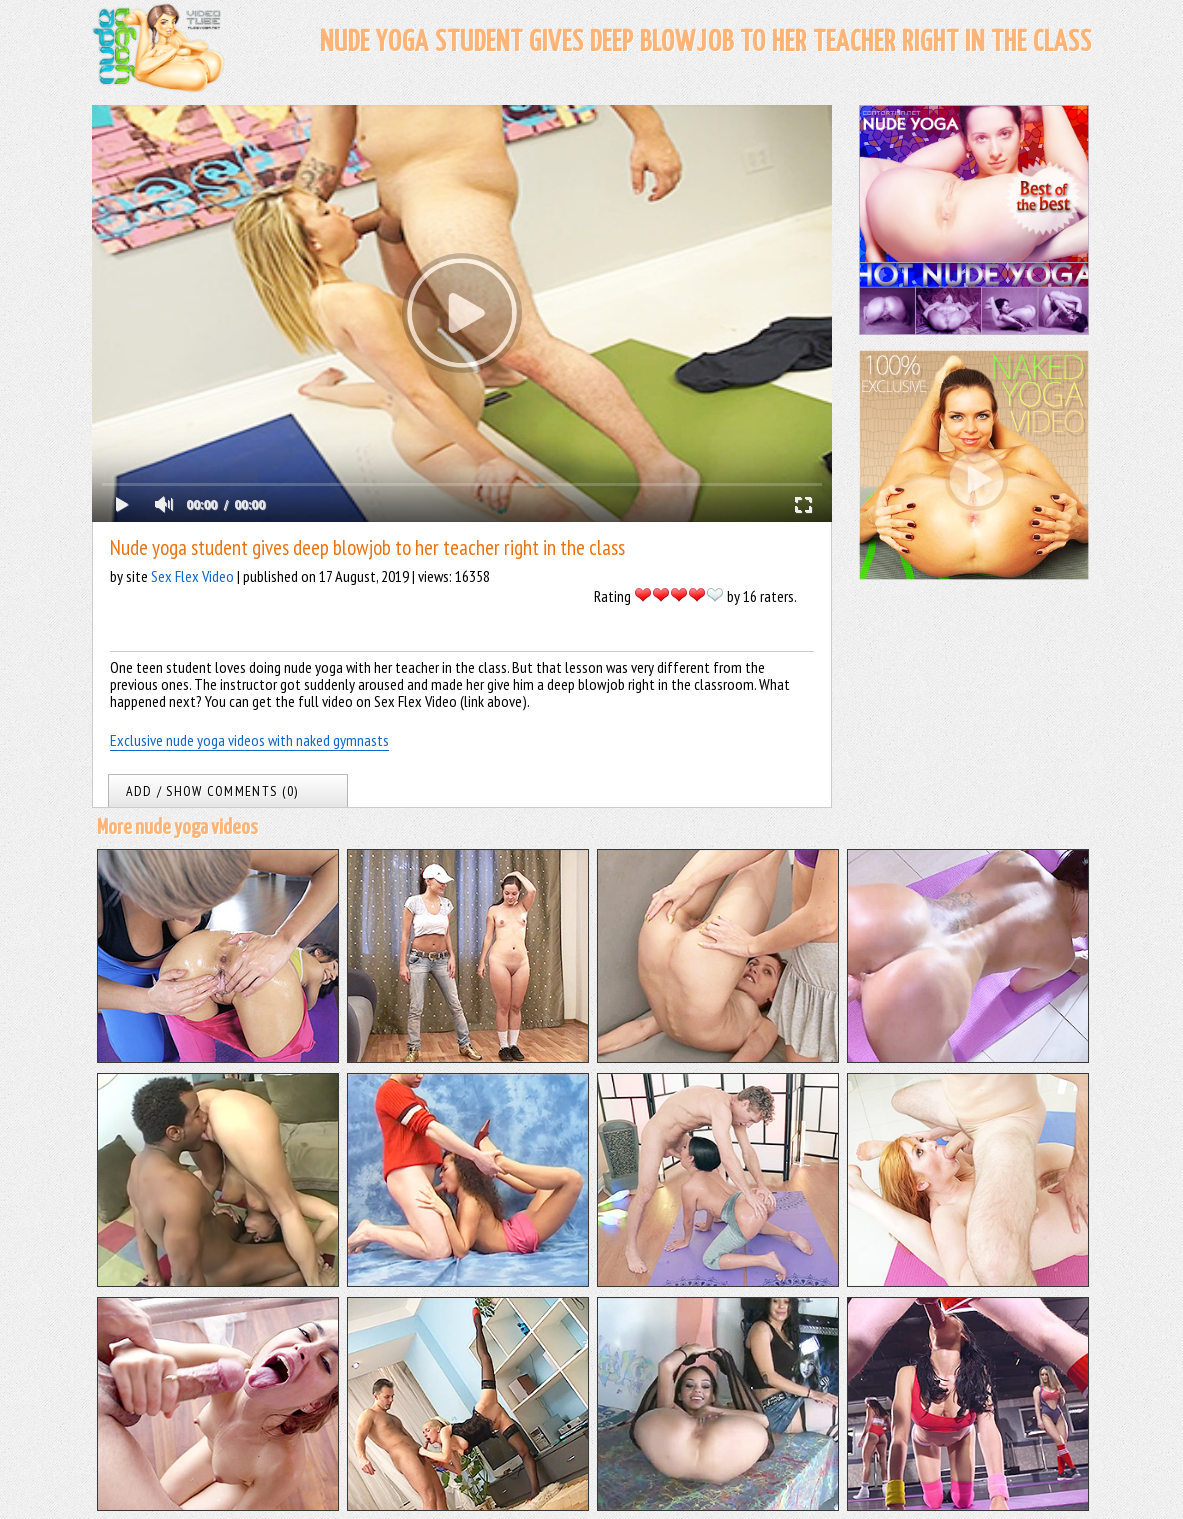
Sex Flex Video (192, 576)
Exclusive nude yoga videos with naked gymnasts (249, 740)
